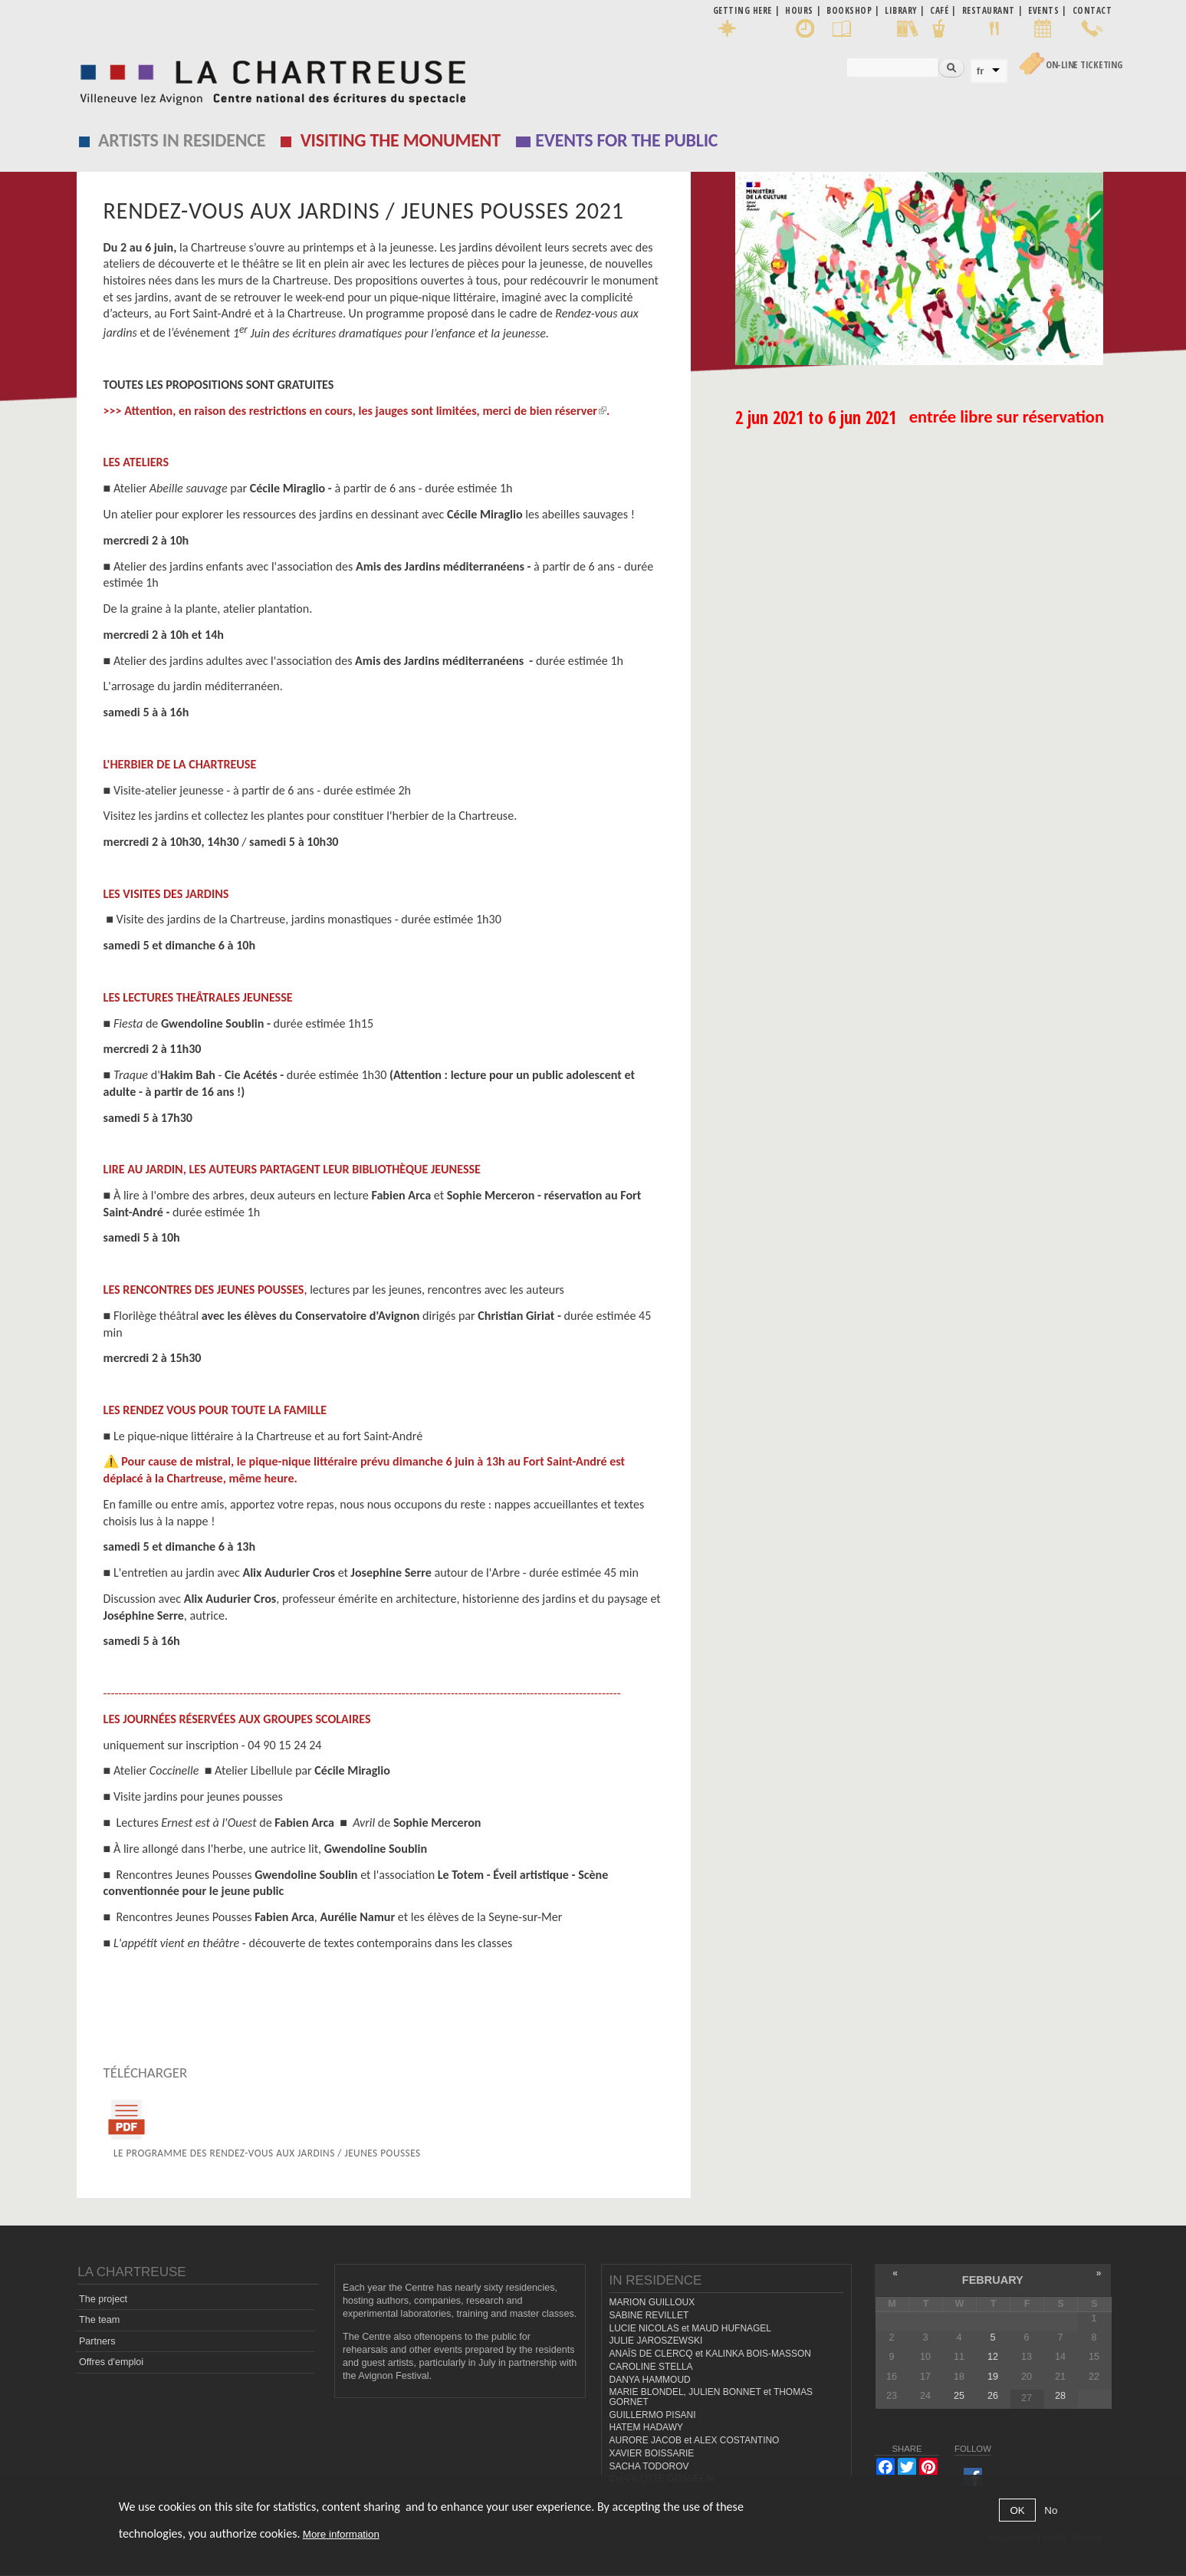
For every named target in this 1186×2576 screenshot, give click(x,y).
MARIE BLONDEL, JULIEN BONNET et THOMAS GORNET (711, 2397)
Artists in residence (181, 140)
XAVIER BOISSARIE (652, 2453)
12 (992, 2357)
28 (1060, 2395)
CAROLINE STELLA (651, 2366)
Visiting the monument (401, 140)
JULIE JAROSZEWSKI (656, 2340)
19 (992, 2376)
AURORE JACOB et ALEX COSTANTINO (694, 2440)
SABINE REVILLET (649, 2315)
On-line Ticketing (1084, 64)
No (1050, 2510)
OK (1017, 2510)
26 (992, 2395)
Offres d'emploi (111, 2362)
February (992, 2280)
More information (341, 2534)
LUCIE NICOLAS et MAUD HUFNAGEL (690, 2328)
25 (959, 2395)
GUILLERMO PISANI (652, 2415)
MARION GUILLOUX (652, 2302)
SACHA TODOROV (649, 2466)
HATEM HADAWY (646, 2427)
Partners (97, 2341)
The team (99, 2319)
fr (980, 71)
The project (103, 2299)
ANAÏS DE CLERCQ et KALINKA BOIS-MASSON (710, 2353)
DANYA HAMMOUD (650, 2379)
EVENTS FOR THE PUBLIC (626, 140)
